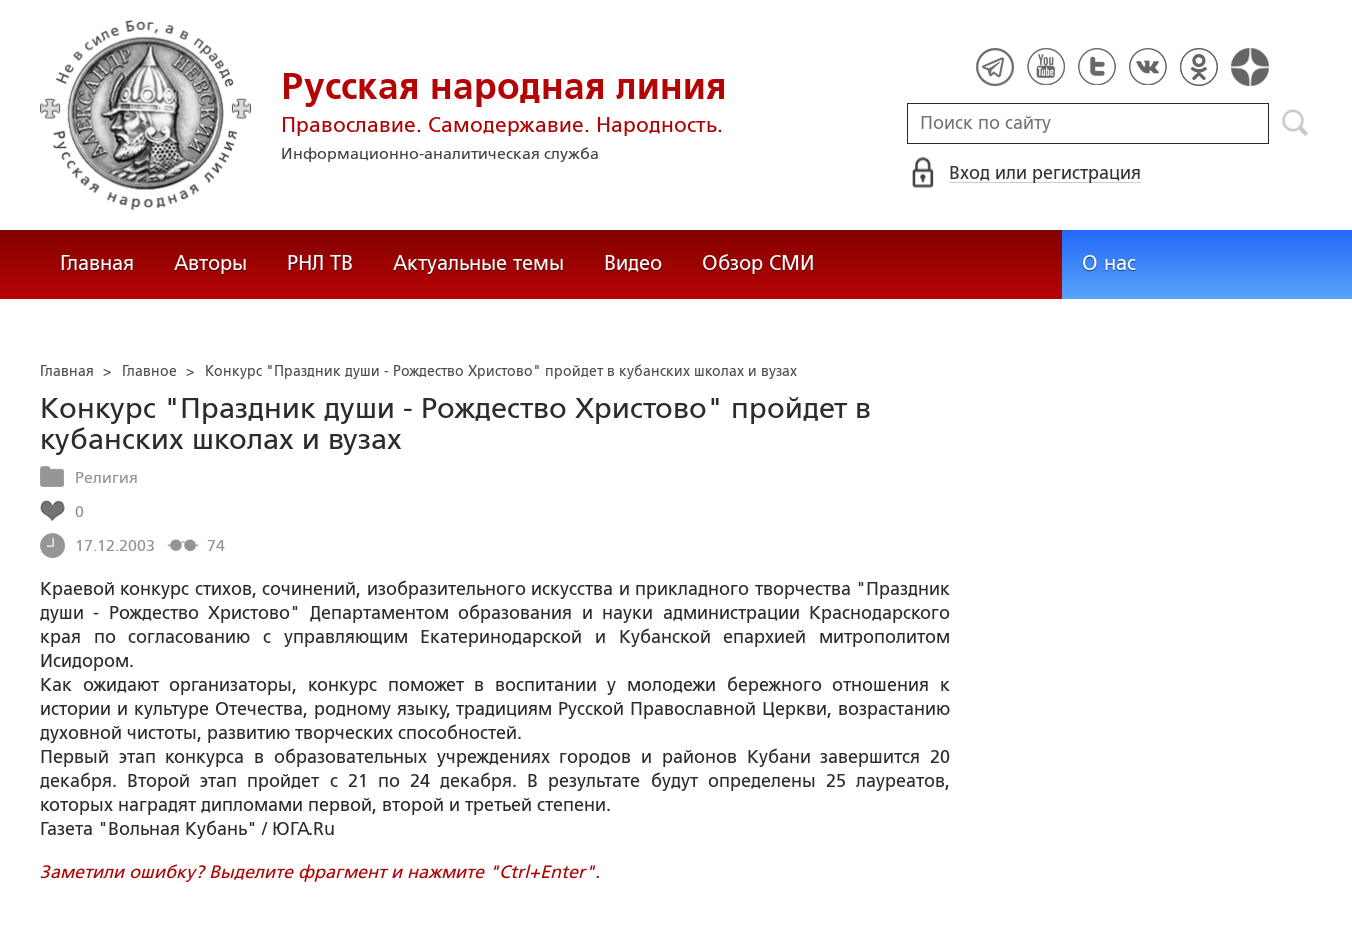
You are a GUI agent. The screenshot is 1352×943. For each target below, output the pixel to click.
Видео (633, 263)
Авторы (210, 263)
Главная (97, 263)
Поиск (1295, 123)
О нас (1109, 263)
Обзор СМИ (758, 263)
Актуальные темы (478, 263)
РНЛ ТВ (320, 263)
